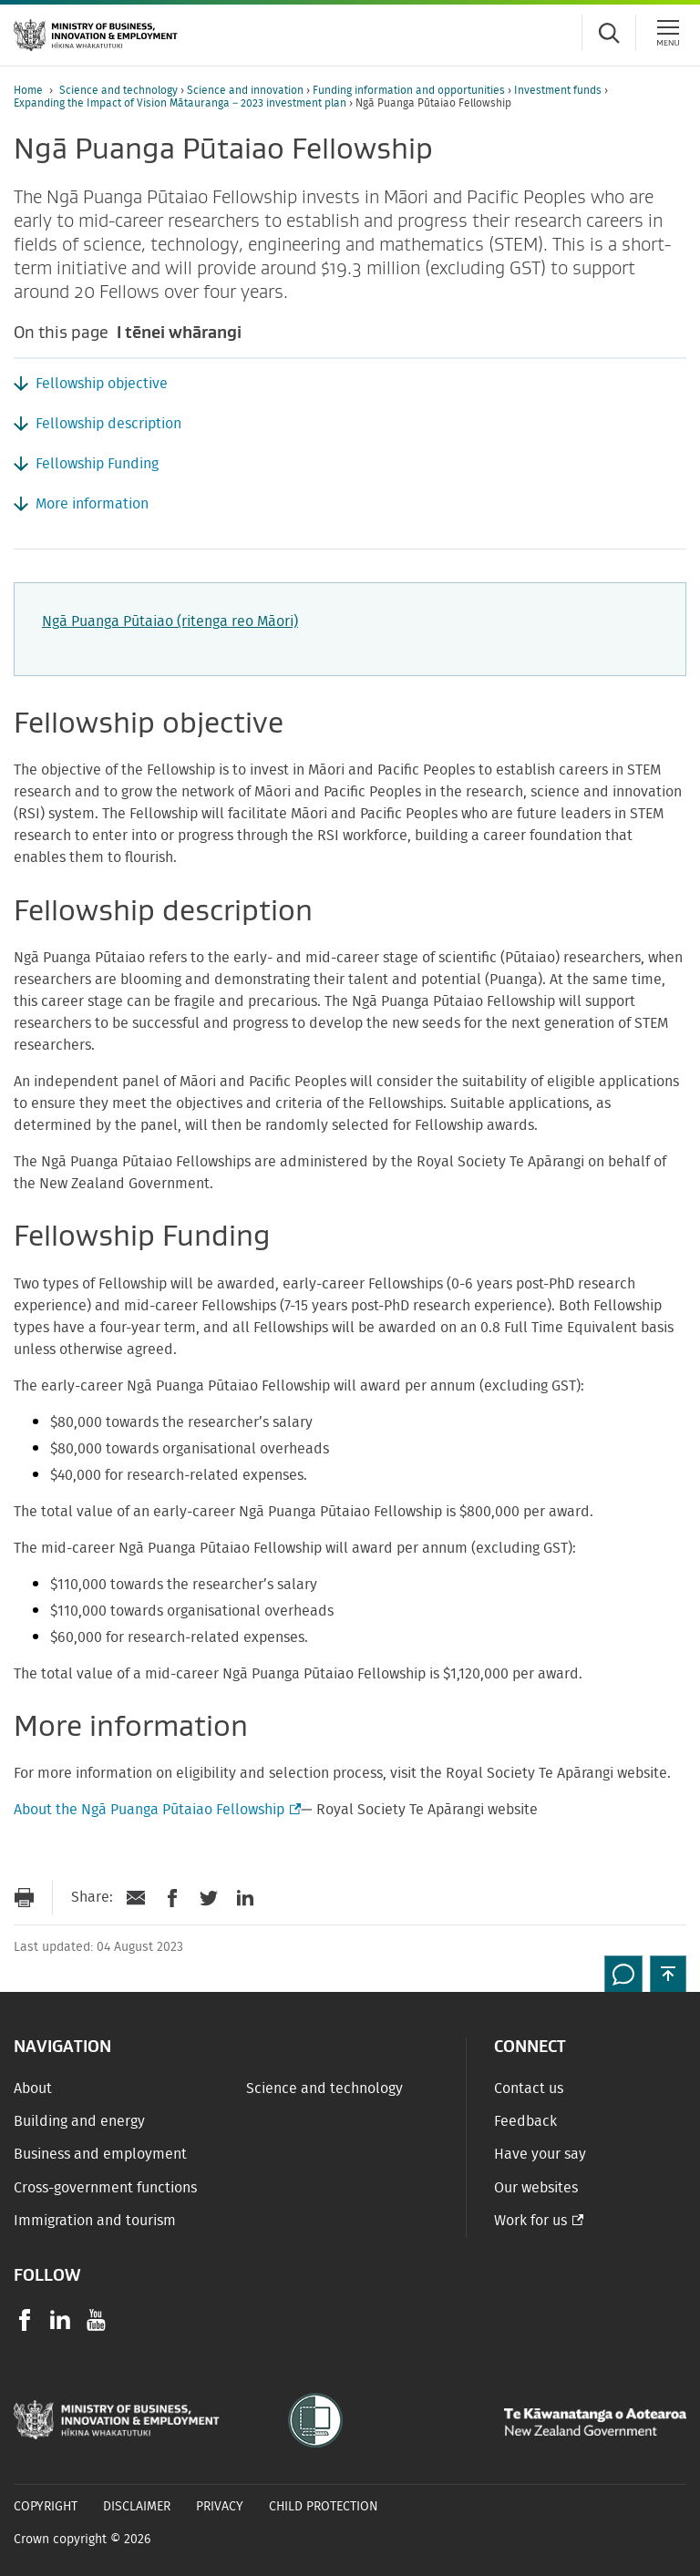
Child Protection (323, 2506)
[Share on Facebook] (172, 1897)
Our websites (536, 2188)
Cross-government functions (105, 2188)
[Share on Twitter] (209, 1897)
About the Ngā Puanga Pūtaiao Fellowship (155, 1810)
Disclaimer (136, 2506)
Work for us (530, 2220)
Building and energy (79, 2121)
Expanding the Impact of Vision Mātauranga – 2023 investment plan (181, 102)
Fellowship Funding (97, 464)
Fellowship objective (102, 383)
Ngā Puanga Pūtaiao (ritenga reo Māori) (170, 621)
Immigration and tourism (95, 2220)
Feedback (525, 2121)
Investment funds (559, 90)
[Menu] (668, 33)
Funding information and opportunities (410, 90)
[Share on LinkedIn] (245, 1897)
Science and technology (119, 90)
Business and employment (100, 2154)
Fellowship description (108, 423)
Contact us (528, 2088)
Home (28, 90)
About (33, 2088)
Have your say (540, 2154)
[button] (668, 1973)
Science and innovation (246, 90)
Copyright (45, 2506)
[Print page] (24, 1897)
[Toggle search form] (609, 33)
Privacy (219, 2506)
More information (92, 504)
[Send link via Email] (136, 1897)
